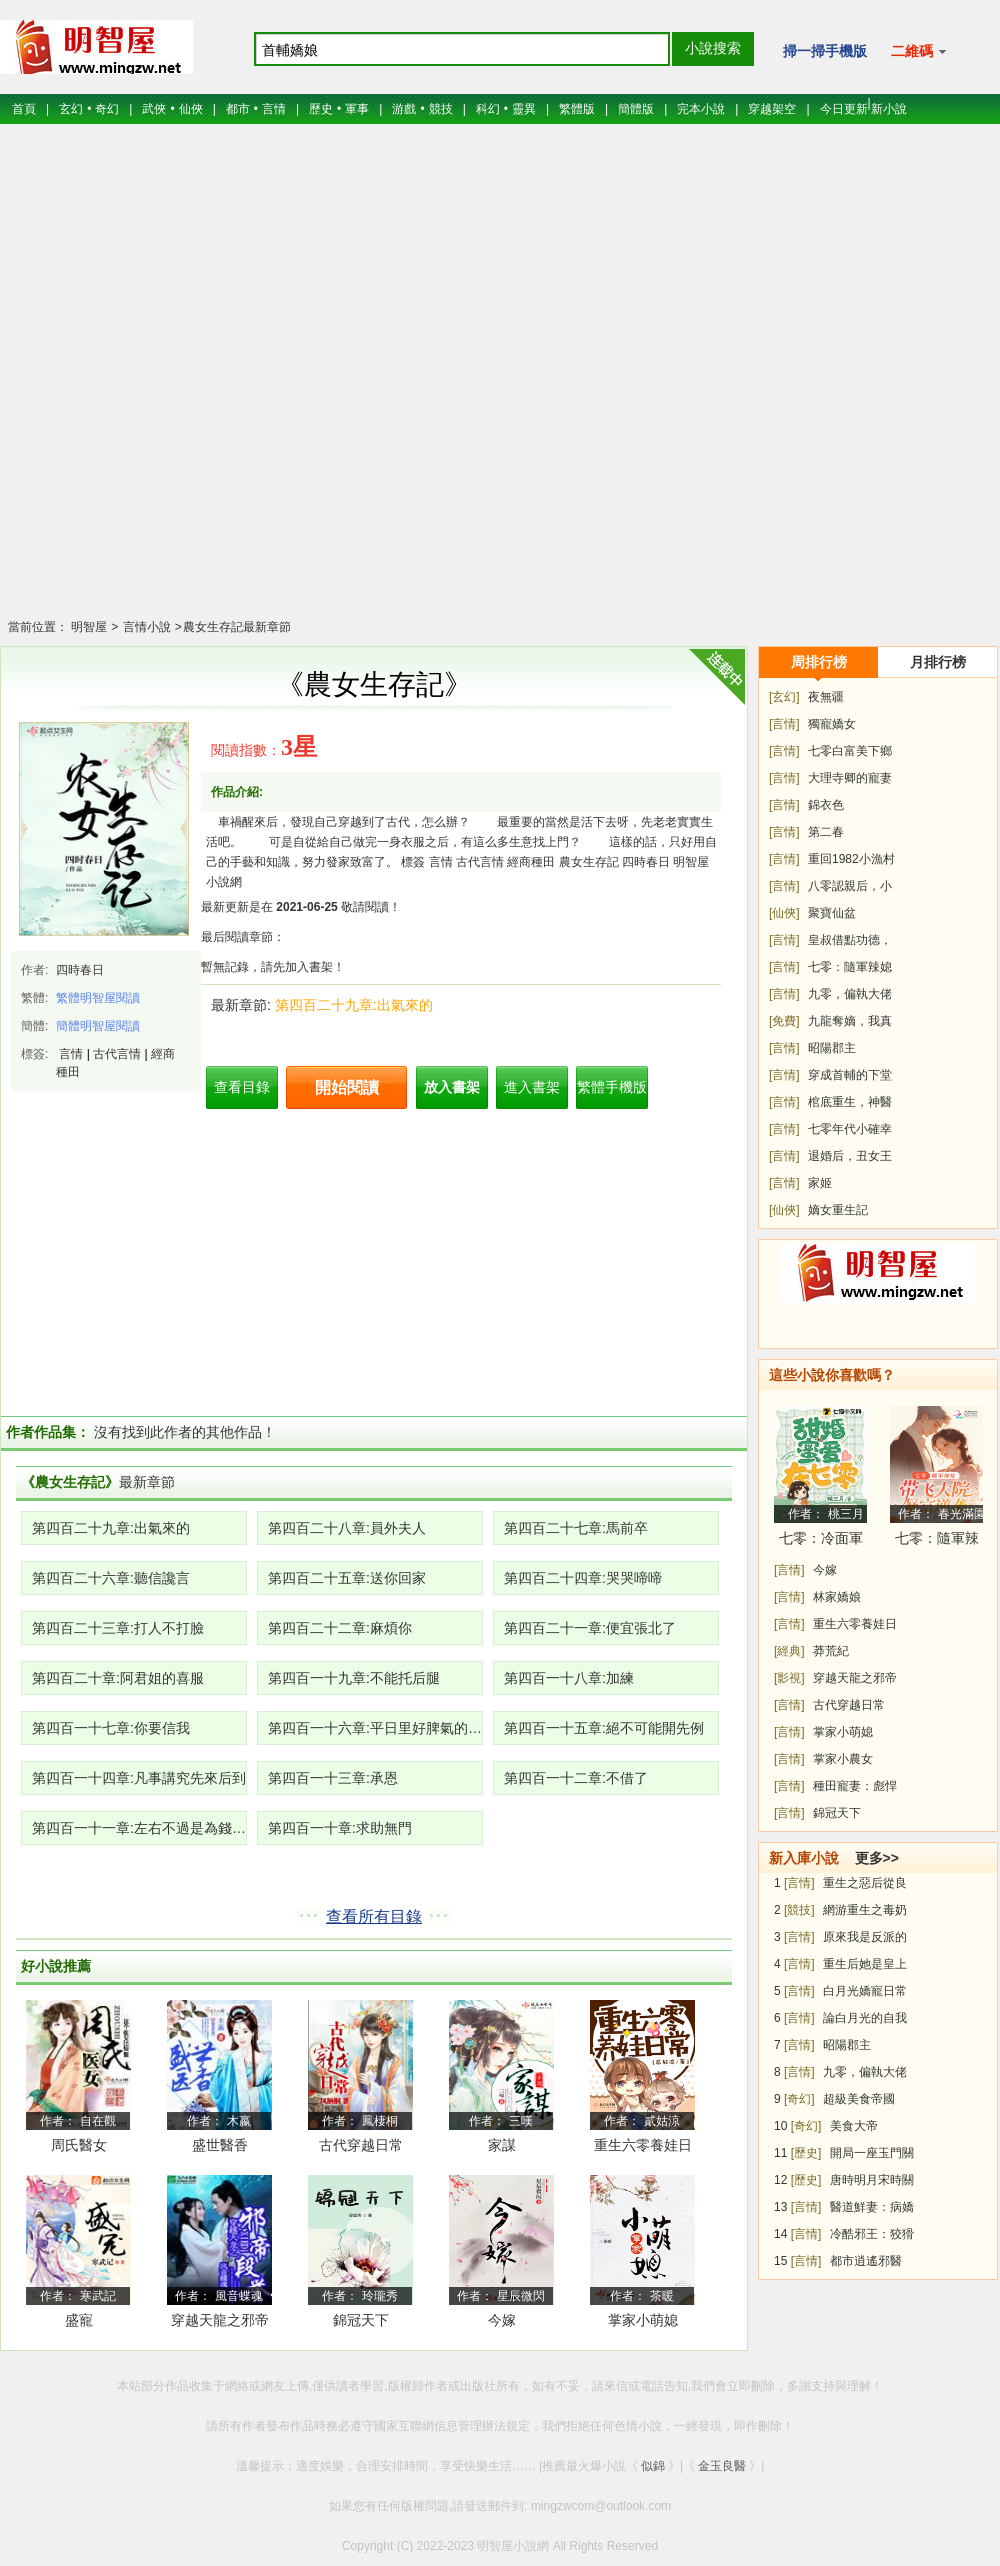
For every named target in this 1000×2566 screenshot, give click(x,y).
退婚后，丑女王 (850, 1156)
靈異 (524, 109)
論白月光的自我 (865, 2018)
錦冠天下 (361, 2320)
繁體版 (577, 109)
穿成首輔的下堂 (850, 1075)
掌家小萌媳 (643, 2320)
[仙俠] (784, 913)
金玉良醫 (722, 2466)
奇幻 (107, 109)
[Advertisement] (500, 384)
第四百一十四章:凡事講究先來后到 (139, 1778)
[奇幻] (799, 2099)
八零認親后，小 (850, 886)
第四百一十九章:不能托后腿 (354, 1678)
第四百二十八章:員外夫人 (347, 1528)
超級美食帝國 (859, 2099)
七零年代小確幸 (850, 1129)
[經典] (789, 1651)
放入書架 (452, 1087)
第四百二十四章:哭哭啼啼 (583, 1578)
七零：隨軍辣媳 (850, 967)
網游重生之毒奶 (865, 1910)
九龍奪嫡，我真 (850, 1021)
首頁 (24, 109)
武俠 (154, 109)
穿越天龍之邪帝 (855, 1678)
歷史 (321, 109)
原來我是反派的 (865, 1937)
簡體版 (636, 109)
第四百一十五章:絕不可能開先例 (604, 1728)
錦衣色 (826, 805)
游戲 (404, 109)
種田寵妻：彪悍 (855, 1786)
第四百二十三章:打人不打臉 (118, 1628)
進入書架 (532, 1087)
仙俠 (191, 109)
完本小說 (701, 109)
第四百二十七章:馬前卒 (576, 1528)
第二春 (826, 832)
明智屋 (89, 627)
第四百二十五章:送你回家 (347, 1578)
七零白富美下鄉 (850, 751)
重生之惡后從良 (865, 1883)
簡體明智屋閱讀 (98, 1026)
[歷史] (806, 2153)
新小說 (889, 109)
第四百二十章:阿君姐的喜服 (118, 1678)
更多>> (877, 1858)
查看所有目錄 (374, 1916)
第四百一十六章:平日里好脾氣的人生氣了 (375, 1728)
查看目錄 (242, 1087)
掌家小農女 (843, 1759)
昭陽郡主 (832, 1048)
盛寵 (79, 2320)
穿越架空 (772, 109)
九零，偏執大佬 (850, 994)
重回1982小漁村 (851, 859)
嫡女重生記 (838, 1210)
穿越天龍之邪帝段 (220, 2323)
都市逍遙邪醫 (866, 2261)
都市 (238, 109)
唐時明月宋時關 (872, 2180)
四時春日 (80, 970)
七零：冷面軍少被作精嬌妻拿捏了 (821, 1541)
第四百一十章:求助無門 (340, 1828)
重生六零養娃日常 (643, 2148)
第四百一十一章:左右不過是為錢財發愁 (139, 1828)
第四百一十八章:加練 (569, 1678)
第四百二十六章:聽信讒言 (111, 1578)
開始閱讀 (347, 1087)
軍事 (357, 109)
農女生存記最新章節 (237, 627)
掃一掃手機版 (825, 51)
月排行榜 (938, 662)
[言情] (784, 724)
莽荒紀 (831, 1651)
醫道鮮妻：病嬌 (872, 2207)
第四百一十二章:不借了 (576, 1778)
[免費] (784, 1021)
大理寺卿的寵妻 (850, 778)
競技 (441, 109)
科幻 (488, 109)
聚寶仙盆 (832, 913)
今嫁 (502, 2320)
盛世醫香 (220, 2145)
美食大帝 (854, 2126)
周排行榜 (819, 662)
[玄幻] (784, 697)
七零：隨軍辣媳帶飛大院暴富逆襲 (937, 1541)
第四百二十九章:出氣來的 (354, 1005)
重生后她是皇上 (865, 1964)
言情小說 (144, 627)
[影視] (789, 1678)
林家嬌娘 (837, 1597)
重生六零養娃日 (855, 1624)
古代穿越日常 (361, 2145)
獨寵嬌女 (832, 724)
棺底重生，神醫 (850, 1102)
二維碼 (918, 51)
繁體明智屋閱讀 (98, 998)
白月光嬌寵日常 (865, 1991)
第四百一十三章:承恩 (333, 1778)
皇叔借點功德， (850, 940)
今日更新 (844, 109)
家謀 (502, 2145)
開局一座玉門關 (872, 2153)
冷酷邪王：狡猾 (872, 2234)
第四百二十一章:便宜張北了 (590, 1628)
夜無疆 (826, 697)
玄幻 (71, 109)
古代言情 (117, 1054)
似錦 (653, 2466)
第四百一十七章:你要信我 (111, 1728)
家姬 (820, 1183)
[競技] (799, 1910)
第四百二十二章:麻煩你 (340, 1628)
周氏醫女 (79, 2145)
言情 (274, 109)
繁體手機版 (612, 1087)
